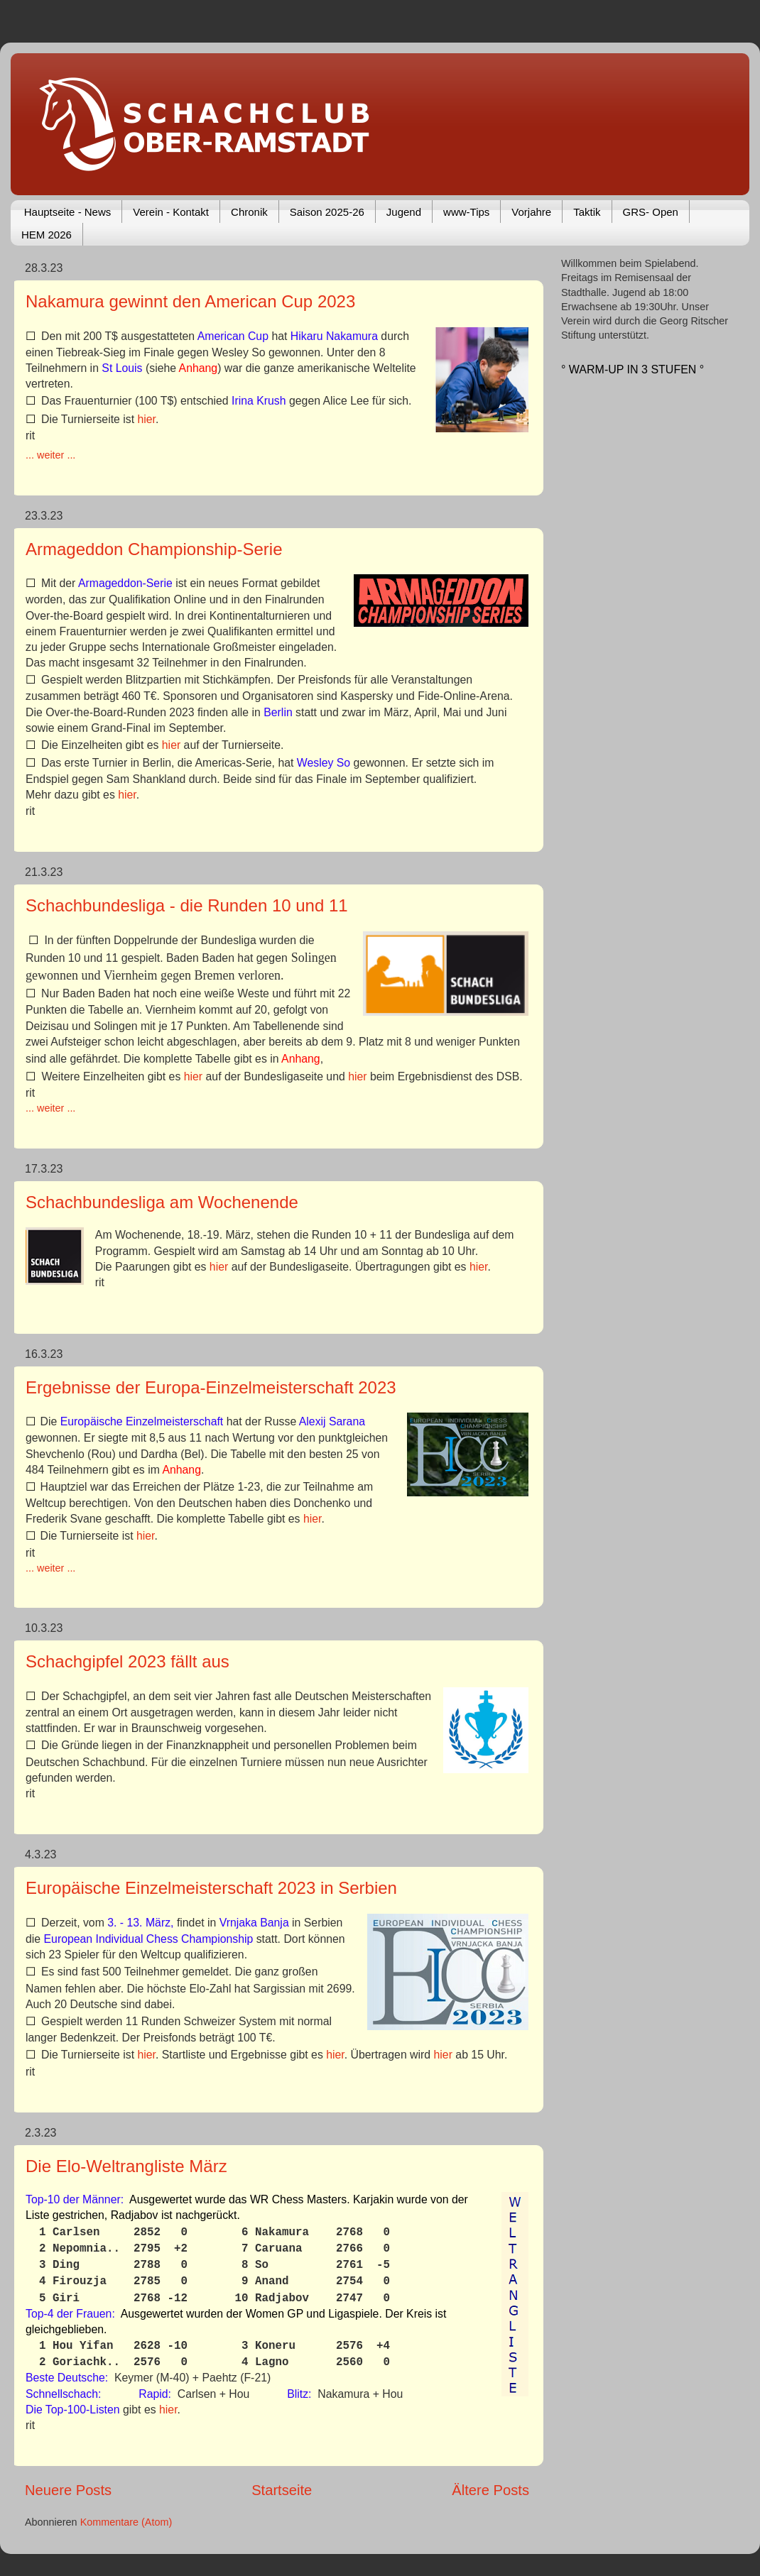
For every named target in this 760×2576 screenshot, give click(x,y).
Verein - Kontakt (171, 212)
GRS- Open (650, 212)
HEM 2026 (46, 235)
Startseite (281, 2490)
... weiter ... (50, 455)
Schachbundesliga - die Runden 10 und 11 (187, 905)
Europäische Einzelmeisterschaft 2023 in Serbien (211, 1887)
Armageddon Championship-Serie (154, 549)
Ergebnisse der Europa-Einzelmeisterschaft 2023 (211, 1387)
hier (146, 419)
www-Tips (466, 212)
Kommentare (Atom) (126, 2522)
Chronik (249, 212)
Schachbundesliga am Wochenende (162, 1202)
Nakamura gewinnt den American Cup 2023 (190, 301)
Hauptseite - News (68, 212)
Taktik (586, 212)
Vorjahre (531, 212)
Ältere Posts (490, 2490)
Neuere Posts (68, 2490)
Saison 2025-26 (327, 212)
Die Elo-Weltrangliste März (126, 2166)
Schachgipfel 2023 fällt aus (127, 1661)
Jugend (403, 212)
